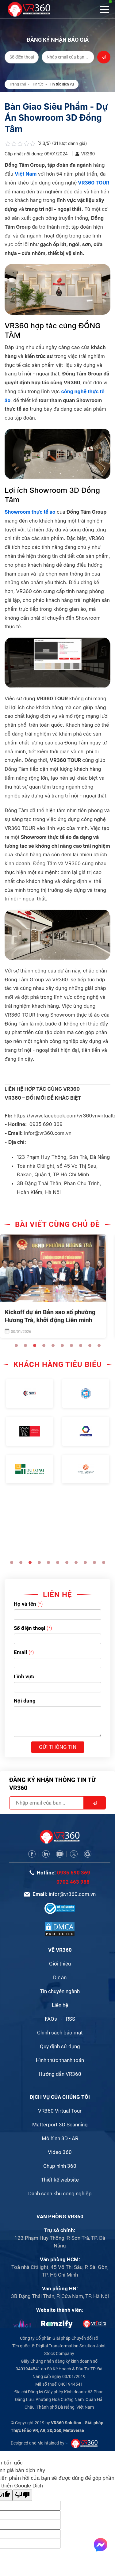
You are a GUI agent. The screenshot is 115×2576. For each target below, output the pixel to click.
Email (20, 1652)
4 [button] (43, 1345)
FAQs (51, 2019)
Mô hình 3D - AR (60, 2138)
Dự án (60, 1977)
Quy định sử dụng (60, 2046)
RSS (70, 2019)
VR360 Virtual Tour (60, 2111)
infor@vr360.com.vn (72, 1894)
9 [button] (89, 1345)
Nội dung (25, 1701)
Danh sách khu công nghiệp (60, 2193)
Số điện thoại (29, 1628)
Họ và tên (25, 1604)
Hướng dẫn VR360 (60, 2074)
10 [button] (99, 1345)
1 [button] (16, 1345)
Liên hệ (60, 2005)
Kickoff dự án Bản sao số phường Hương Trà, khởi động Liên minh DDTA (54, 1320)
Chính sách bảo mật (60, 2033)
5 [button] (53, 1345)
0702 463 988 (73, 1882)
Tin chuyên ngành (60, 1991)
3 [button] (34, 1345)
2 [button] (25, 1345)
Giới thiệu (60, 1964)
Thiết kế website (60, 2180)
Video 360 (60, 2152)
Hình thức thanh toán (60, 2060)
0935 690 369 (73, 1873)
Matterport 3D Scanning (60, 2124)
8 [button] (80, 1345)
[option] (57, 1287)
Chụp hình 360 (59, 2166)
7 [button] (71, 1345)
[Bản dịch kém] (22, 2495)
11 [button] (103, 1562)
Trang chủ (17, 84)
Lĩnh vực (24, 1676)
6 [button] (62, 1345)
